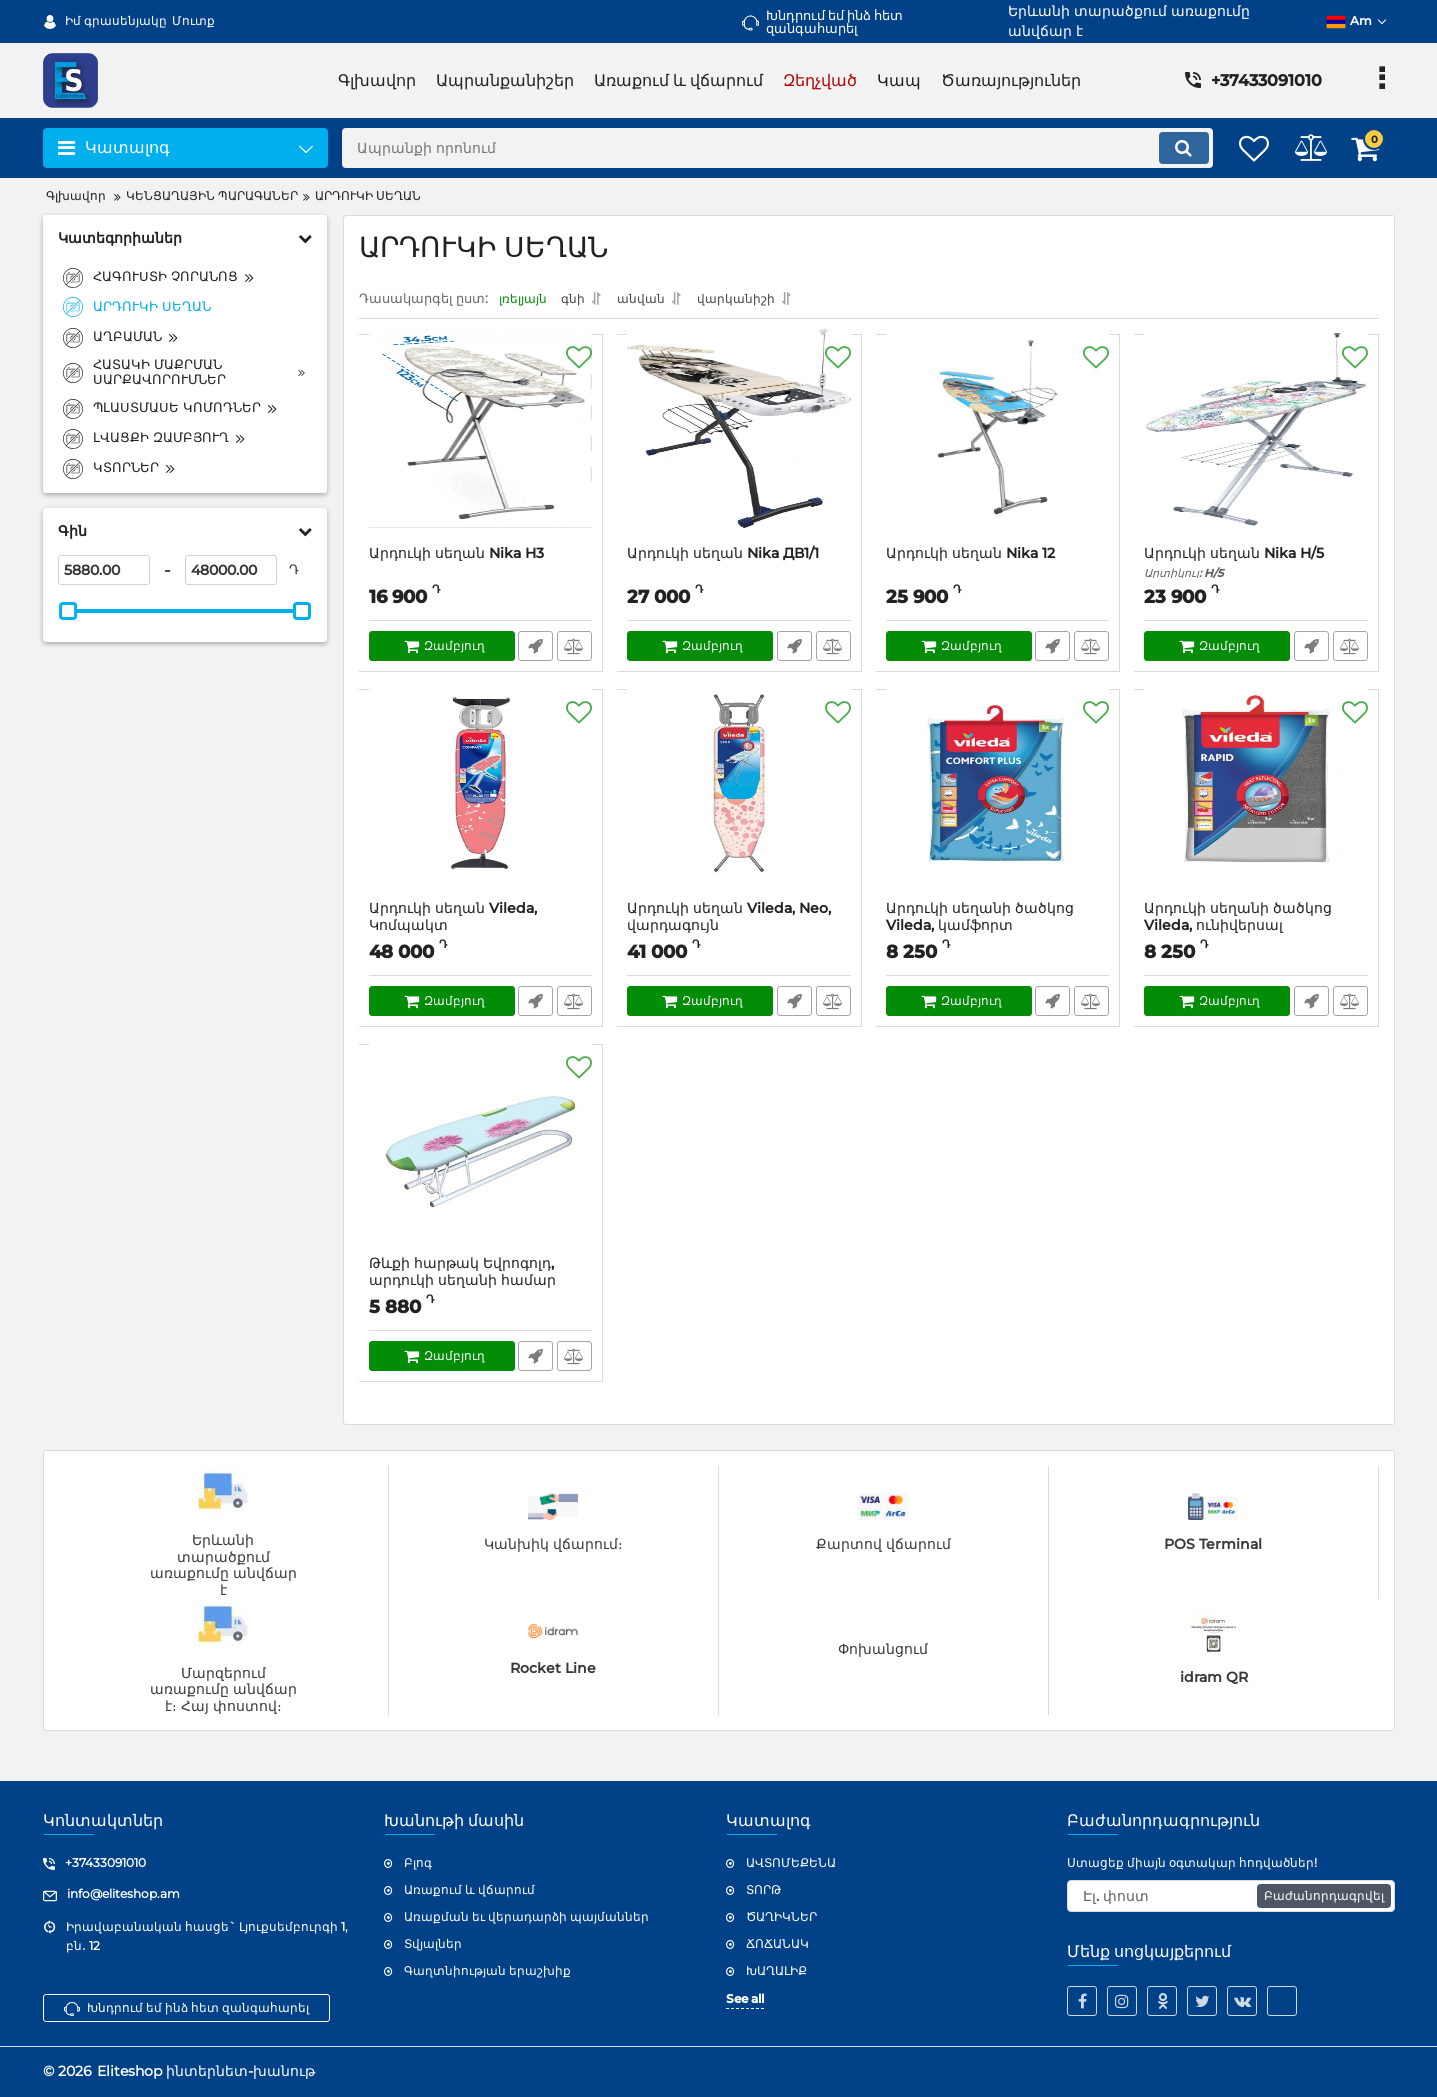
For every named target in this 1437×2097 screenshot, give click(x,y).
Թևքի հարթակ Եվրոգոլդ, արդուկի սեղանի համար (481, 1287)
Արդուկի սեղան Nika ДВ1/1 (724, 559)
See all (745, 1998)
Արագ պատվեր (534, 652)
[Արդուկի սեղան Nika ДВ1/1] (739, 451)
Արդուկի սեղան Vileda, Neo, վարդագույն (739, 932)
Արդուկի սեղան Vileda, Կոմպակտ (481, 932)
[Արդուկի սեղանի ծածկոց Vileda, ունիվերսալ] (1256, 806)
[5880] (104, 570)
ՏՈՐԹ (763, 1889)
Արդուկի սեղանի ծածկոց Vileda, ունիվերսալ (1256, 932)
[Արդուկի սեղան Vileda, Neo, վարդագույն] (739, 806)
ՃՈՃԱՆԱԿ (777, 1943)
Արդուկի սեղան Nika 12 (971, 559)
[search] (756, 148)
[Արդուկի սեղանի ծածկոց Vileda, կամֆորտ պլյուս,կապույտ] (998, 806)
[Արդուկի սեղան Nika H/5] (1256, 451)
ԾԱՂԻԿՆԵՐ (781, 1916)
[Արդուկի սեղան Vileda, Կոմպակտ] (481, 806)
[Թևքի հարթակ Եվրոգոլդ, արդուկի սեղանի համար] (481, 1161)
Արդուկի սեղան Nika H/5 (1256, 568)
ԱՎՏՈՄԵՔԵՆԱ (791, 1862)
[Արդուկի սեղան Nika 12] (998, 451)
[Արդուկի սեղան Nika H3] (481, 451)
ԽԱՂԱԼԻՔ (776, 1970)
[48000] (231, 570)
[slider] (69, 611)
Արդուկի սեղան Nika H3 (457, 559)
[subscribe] (1231, 1896)
